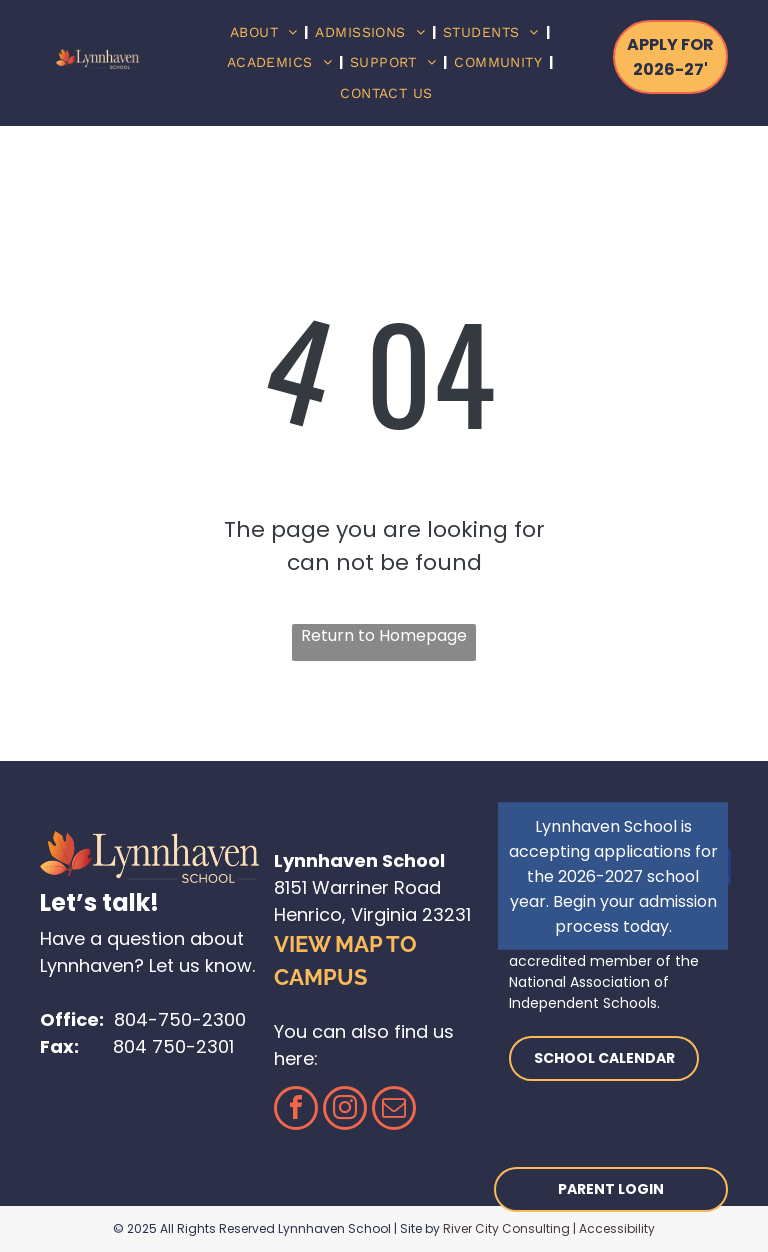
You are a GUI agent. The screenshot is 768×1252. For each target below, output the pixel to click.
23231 (446, 914)
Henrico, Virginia (345, 914)
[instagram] (345, 1110)
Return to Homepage (384, 635)
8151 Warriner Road (357, 887)
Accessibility (617, 1228)
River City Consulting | (509, 1228)
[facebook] (296, 1110)
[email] (394, 1110)
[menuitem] (266, 32)
